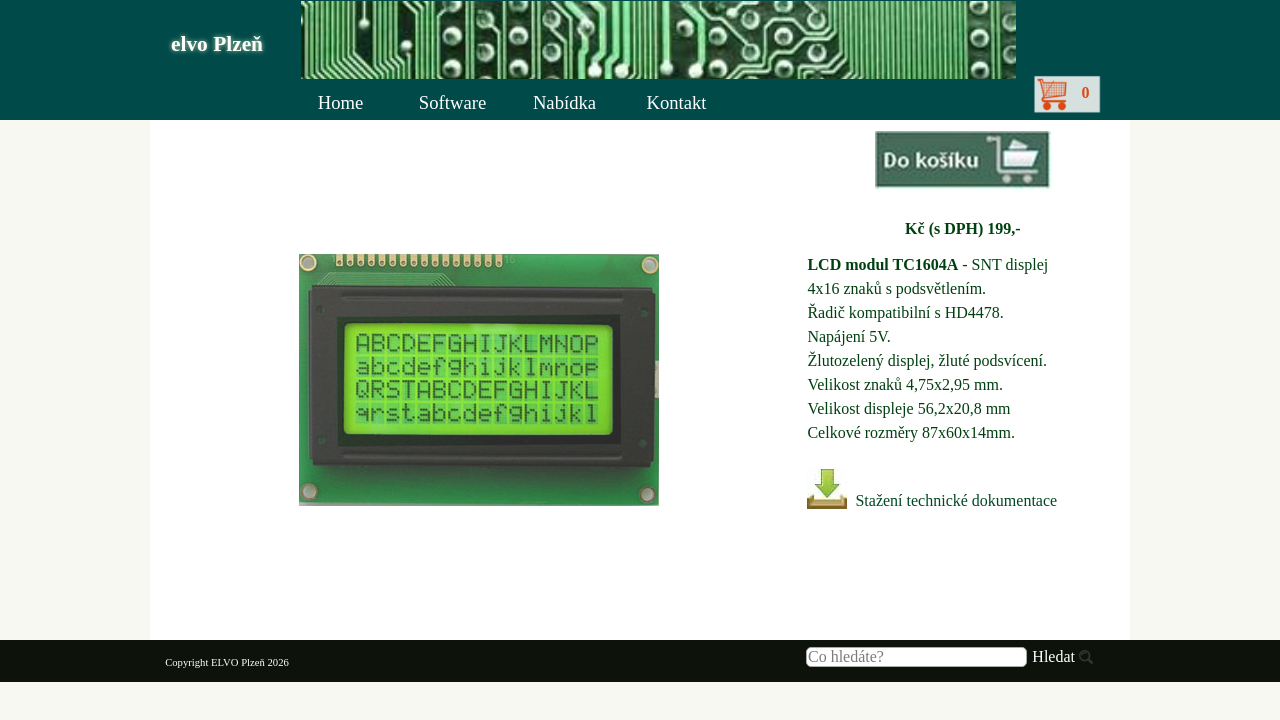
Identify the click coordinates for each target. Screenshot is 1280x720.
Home (341, 102)
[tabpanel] (962, 186)
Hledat (1053, 656)
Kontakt (676, 102)
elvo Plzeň (217, 44)
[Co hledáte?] (916, 657)
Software (452, 102)
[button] (963, 162)
